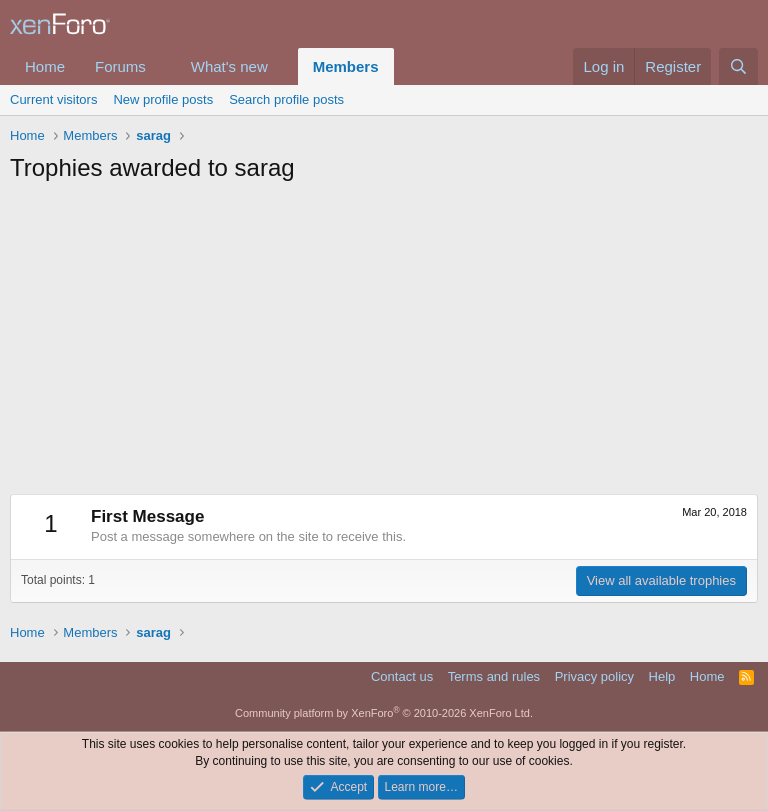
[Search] (738, 66)
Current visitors (53, 99)
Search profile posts (286, 99)
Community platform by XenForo (384, 713)
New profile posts (163, 99)
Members (346, 66)
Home (45, 66)
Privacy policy (594, 676)
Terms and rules (494, 676)
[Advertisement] (384, 344)
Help (662, 676)
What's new (229, 66)
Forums (120, 66)
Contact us (402, 676)
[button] (162, 66)
